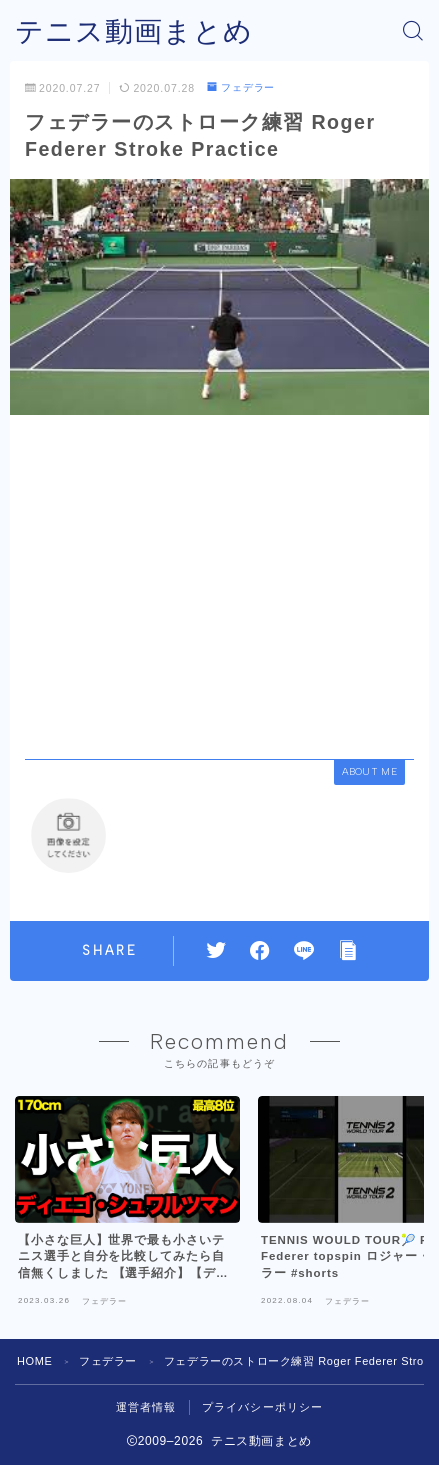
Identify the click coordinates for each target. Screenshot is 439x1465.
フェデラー (241, 87)
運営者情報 (146, 1407)
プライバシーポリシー (263, 1407)
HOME (34, 1361)
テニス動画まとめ (134, 31)
